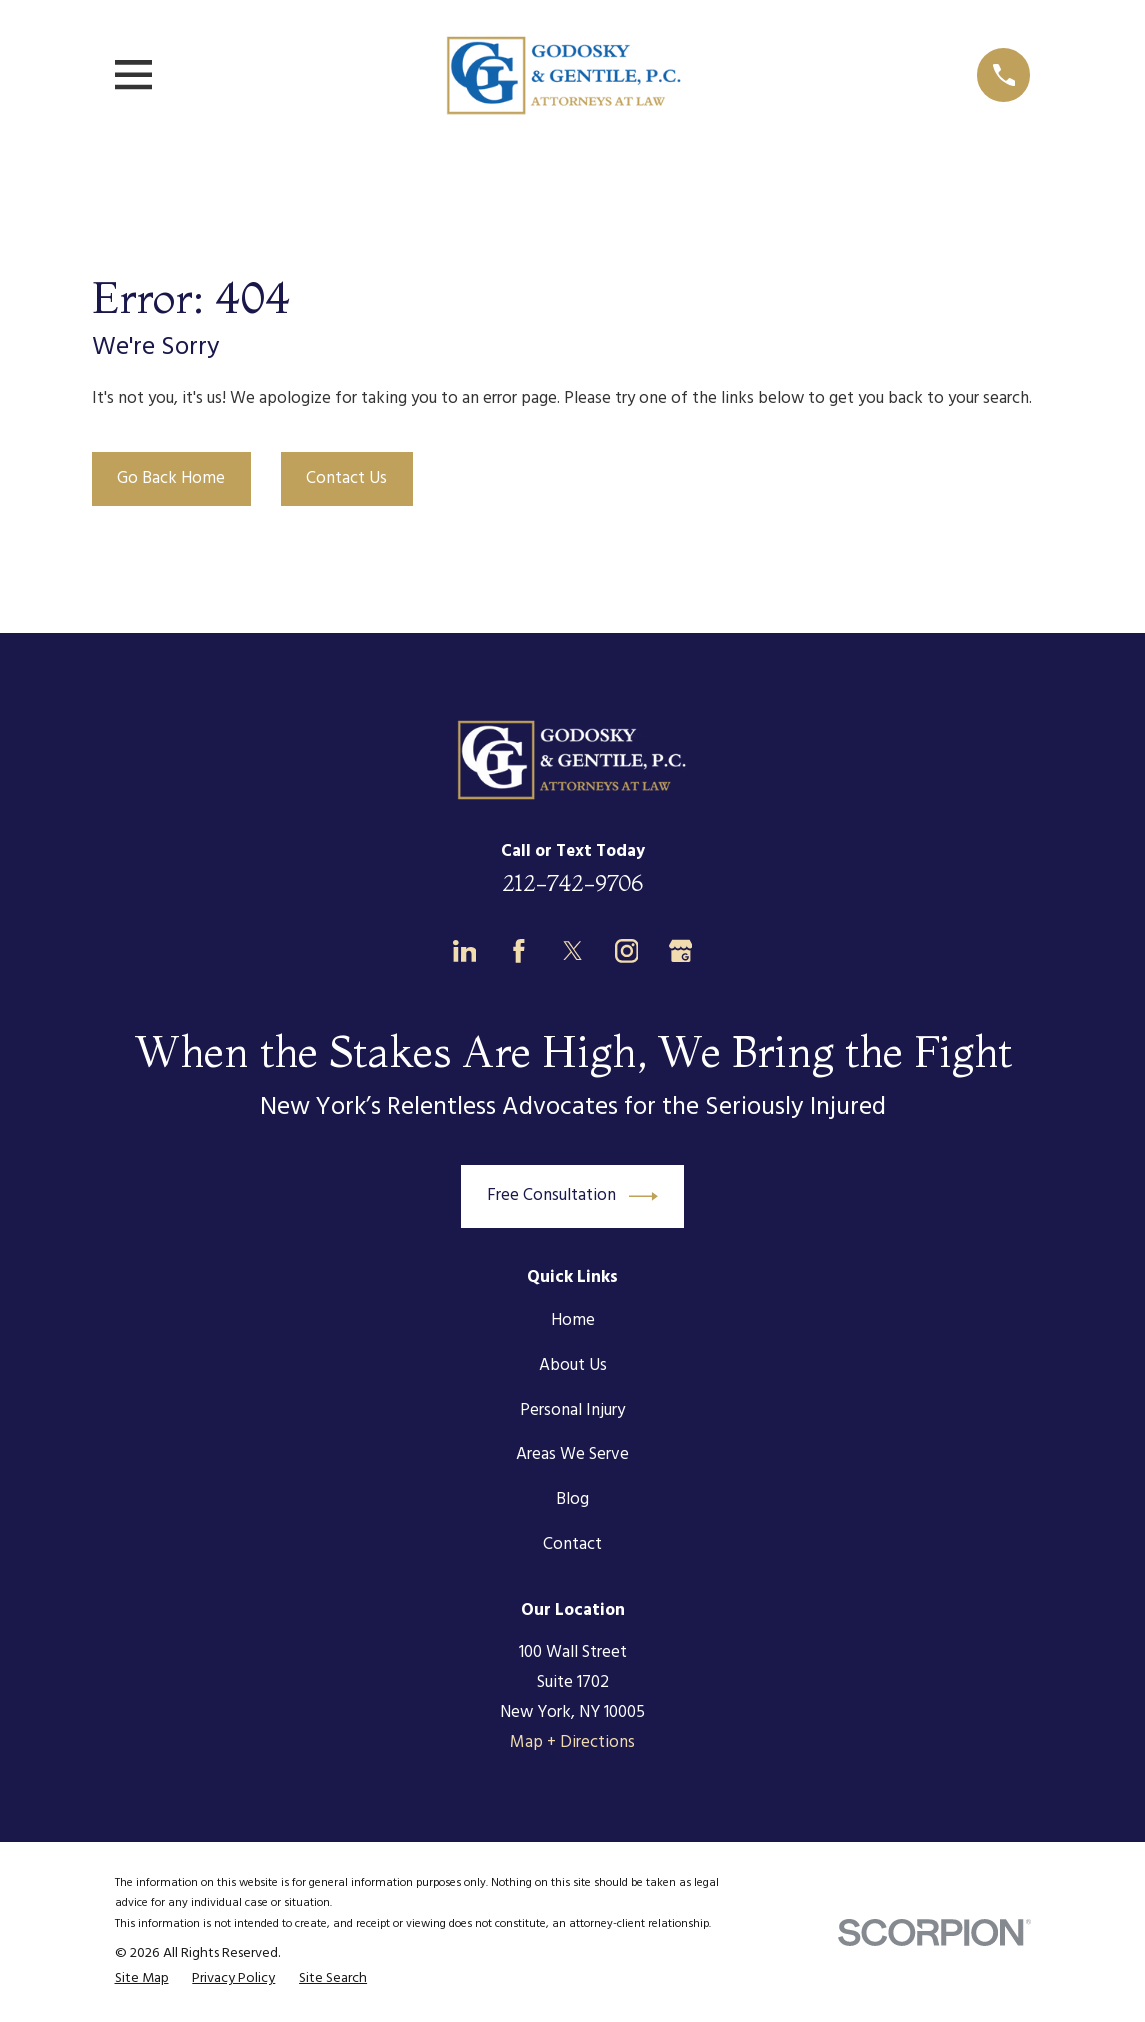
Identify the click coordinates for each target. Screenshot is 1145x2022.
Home (573, 1320)
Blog (572, 1499)
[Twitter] (573, 951)
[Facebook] (519, 951)
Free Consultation (573, 1196)
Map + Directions (572, 1742)
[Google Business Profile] (681, 951)
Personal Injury (572, 1410)
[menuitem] (142, 1979)
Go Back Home (171, 478)
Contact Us (346, 478)
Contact (572, 1544)
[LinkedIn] (465, 951)
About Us (573, 1365)
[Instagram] (627, 951)
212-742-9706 (572, 883)
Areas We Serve (572, 1454)
